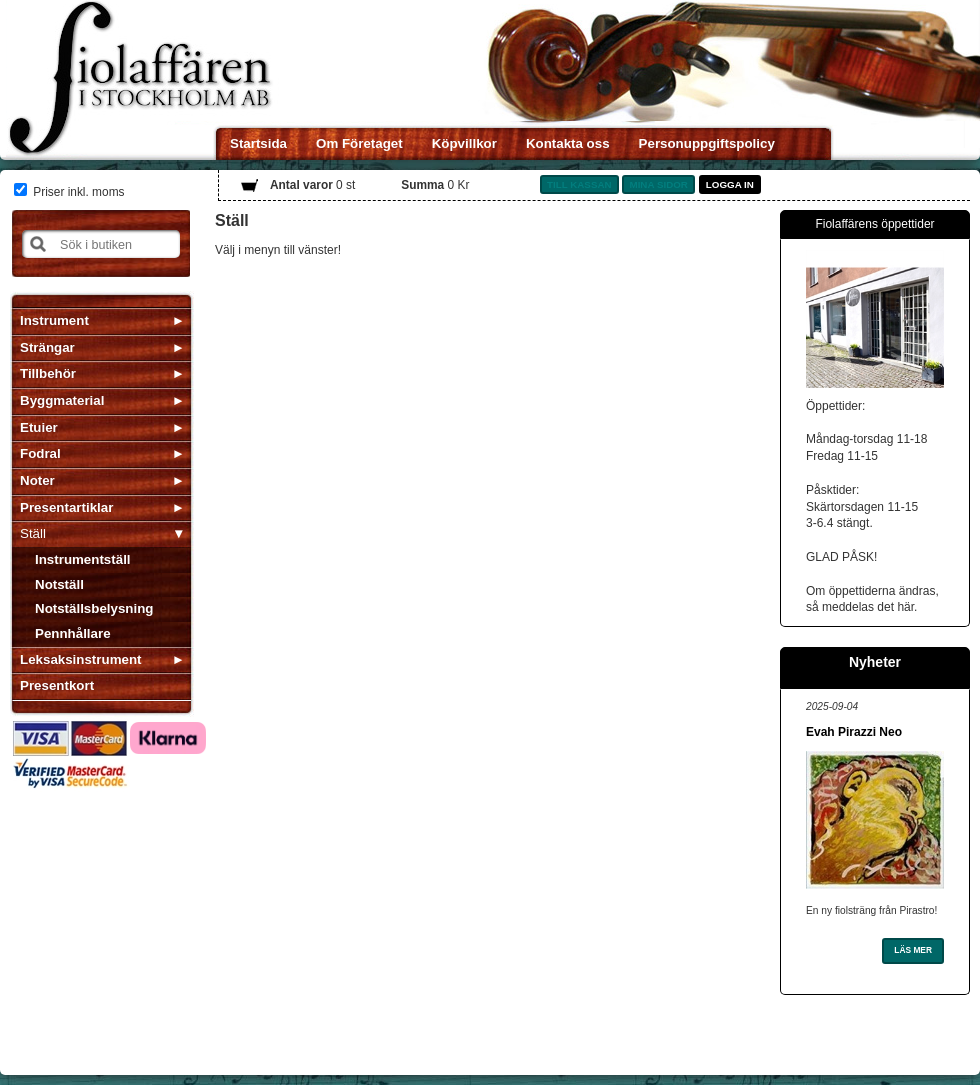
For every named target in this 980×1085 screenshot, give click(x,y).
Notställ (59, 584)
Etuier (39, 427)
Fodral (40, 453)
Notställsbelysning (94, 608)
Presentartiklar (66, 507)
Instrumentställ (83, 559)
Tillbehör (48, 373)
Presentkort (57, 685)
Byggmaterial (62, 400)
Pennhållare (73, 633)
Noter (37, 480)
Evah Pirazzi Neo (854, 732)
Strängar (47, 347)
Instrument (54, 320)
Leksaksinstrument (80, 659)
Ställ (33, 533)
